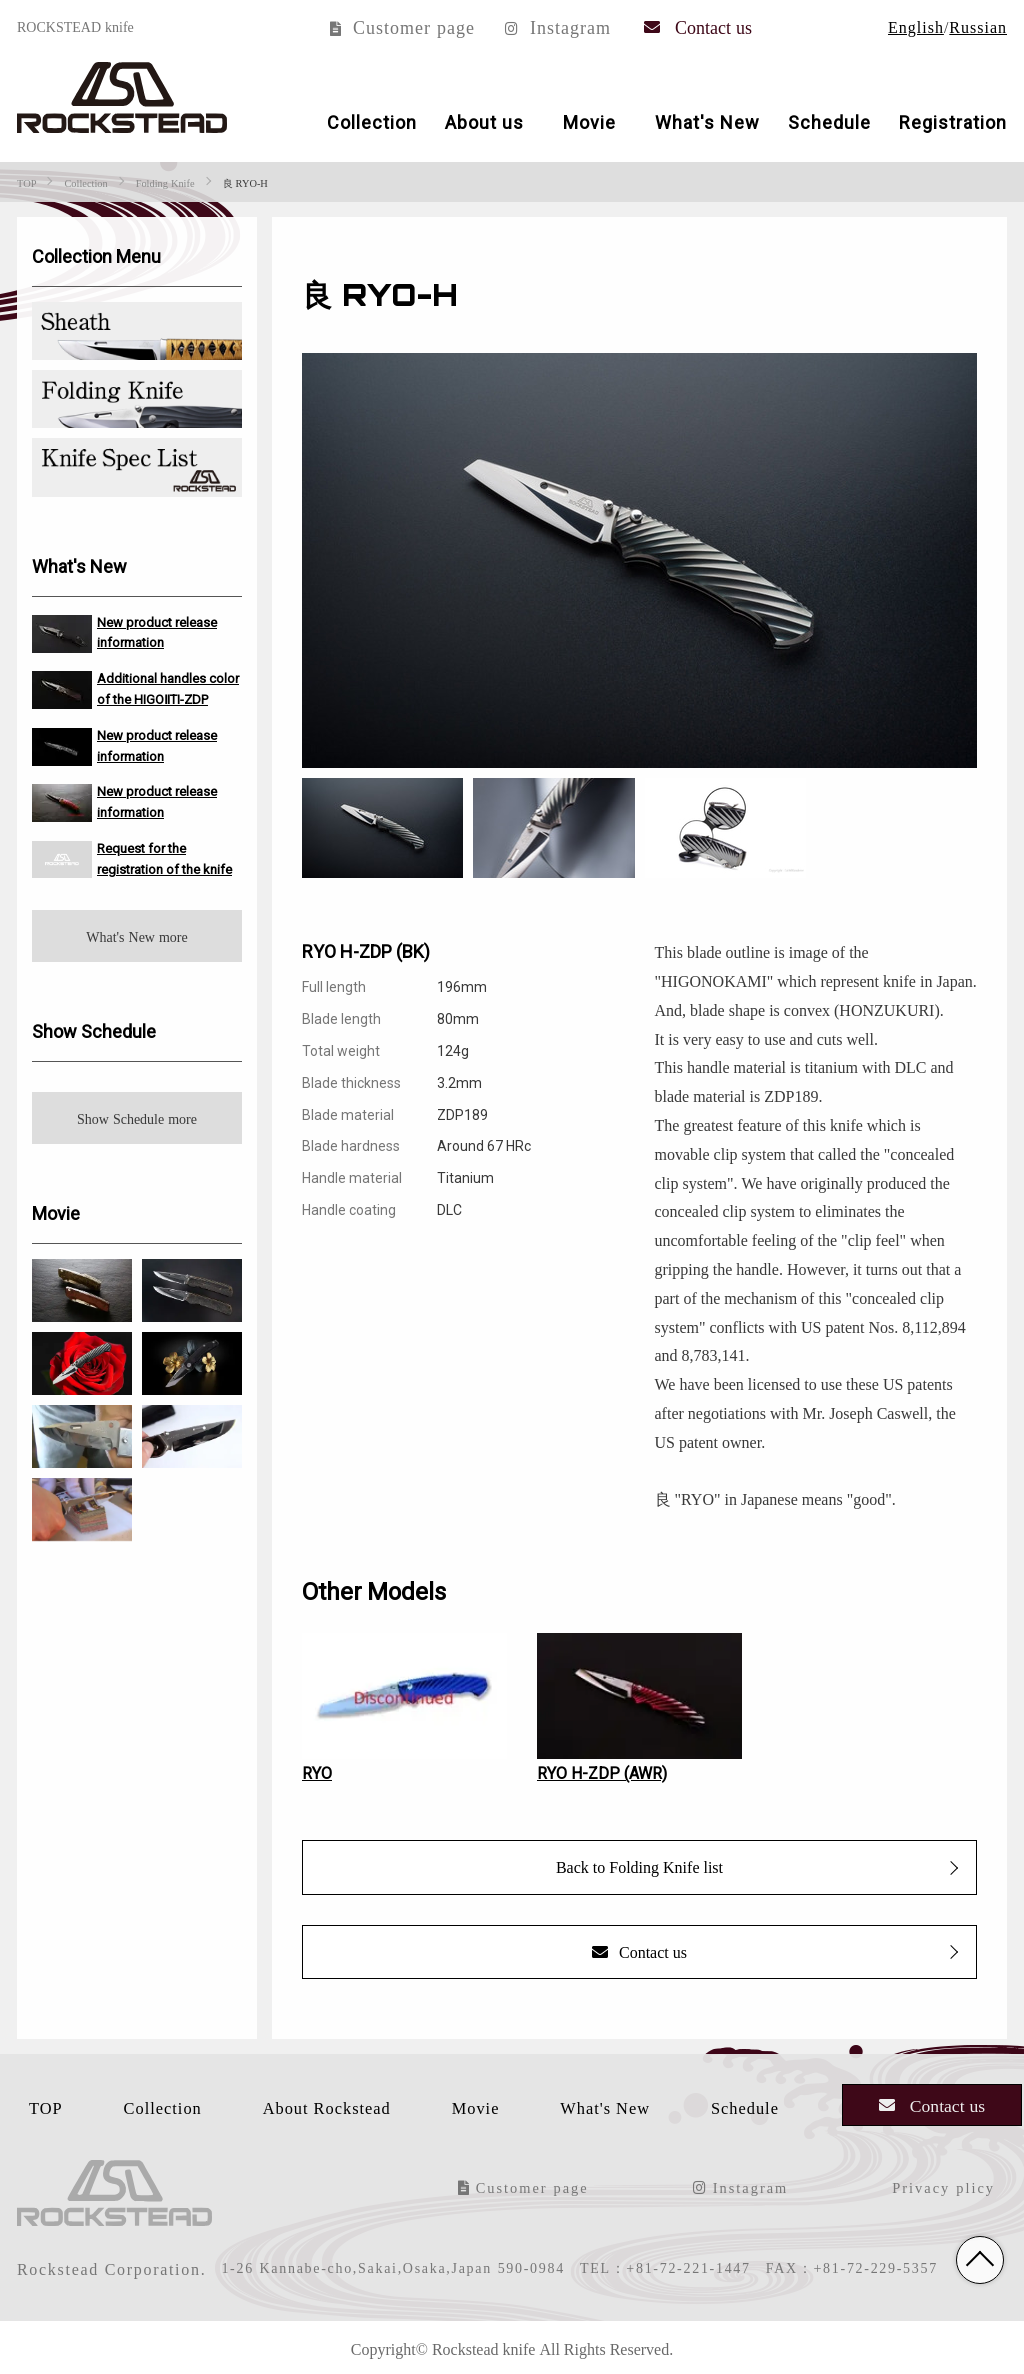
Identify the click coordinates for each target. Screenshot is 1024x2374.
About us (484, 121)
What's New (707, 121)
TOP (35, 2105)
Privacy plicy (951, 2184)
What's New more (137, 935)
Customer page (402, 26)
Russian (978, 26)
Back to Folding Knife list (639, 1866)
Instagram (558, 26)
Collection (372, 121)
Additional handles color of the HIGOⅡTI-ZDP (168, 688)
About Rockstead (324, 2105)
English (916, 26)
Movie (589, 121)
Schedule (829, 121)
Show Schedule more (137, 1117)
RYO (317, 1772)
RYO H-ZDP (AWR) (602, 1772)
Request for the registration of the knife (164, 858)
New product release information (157, 631)
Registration (953, 121)
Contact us (698, 26)
